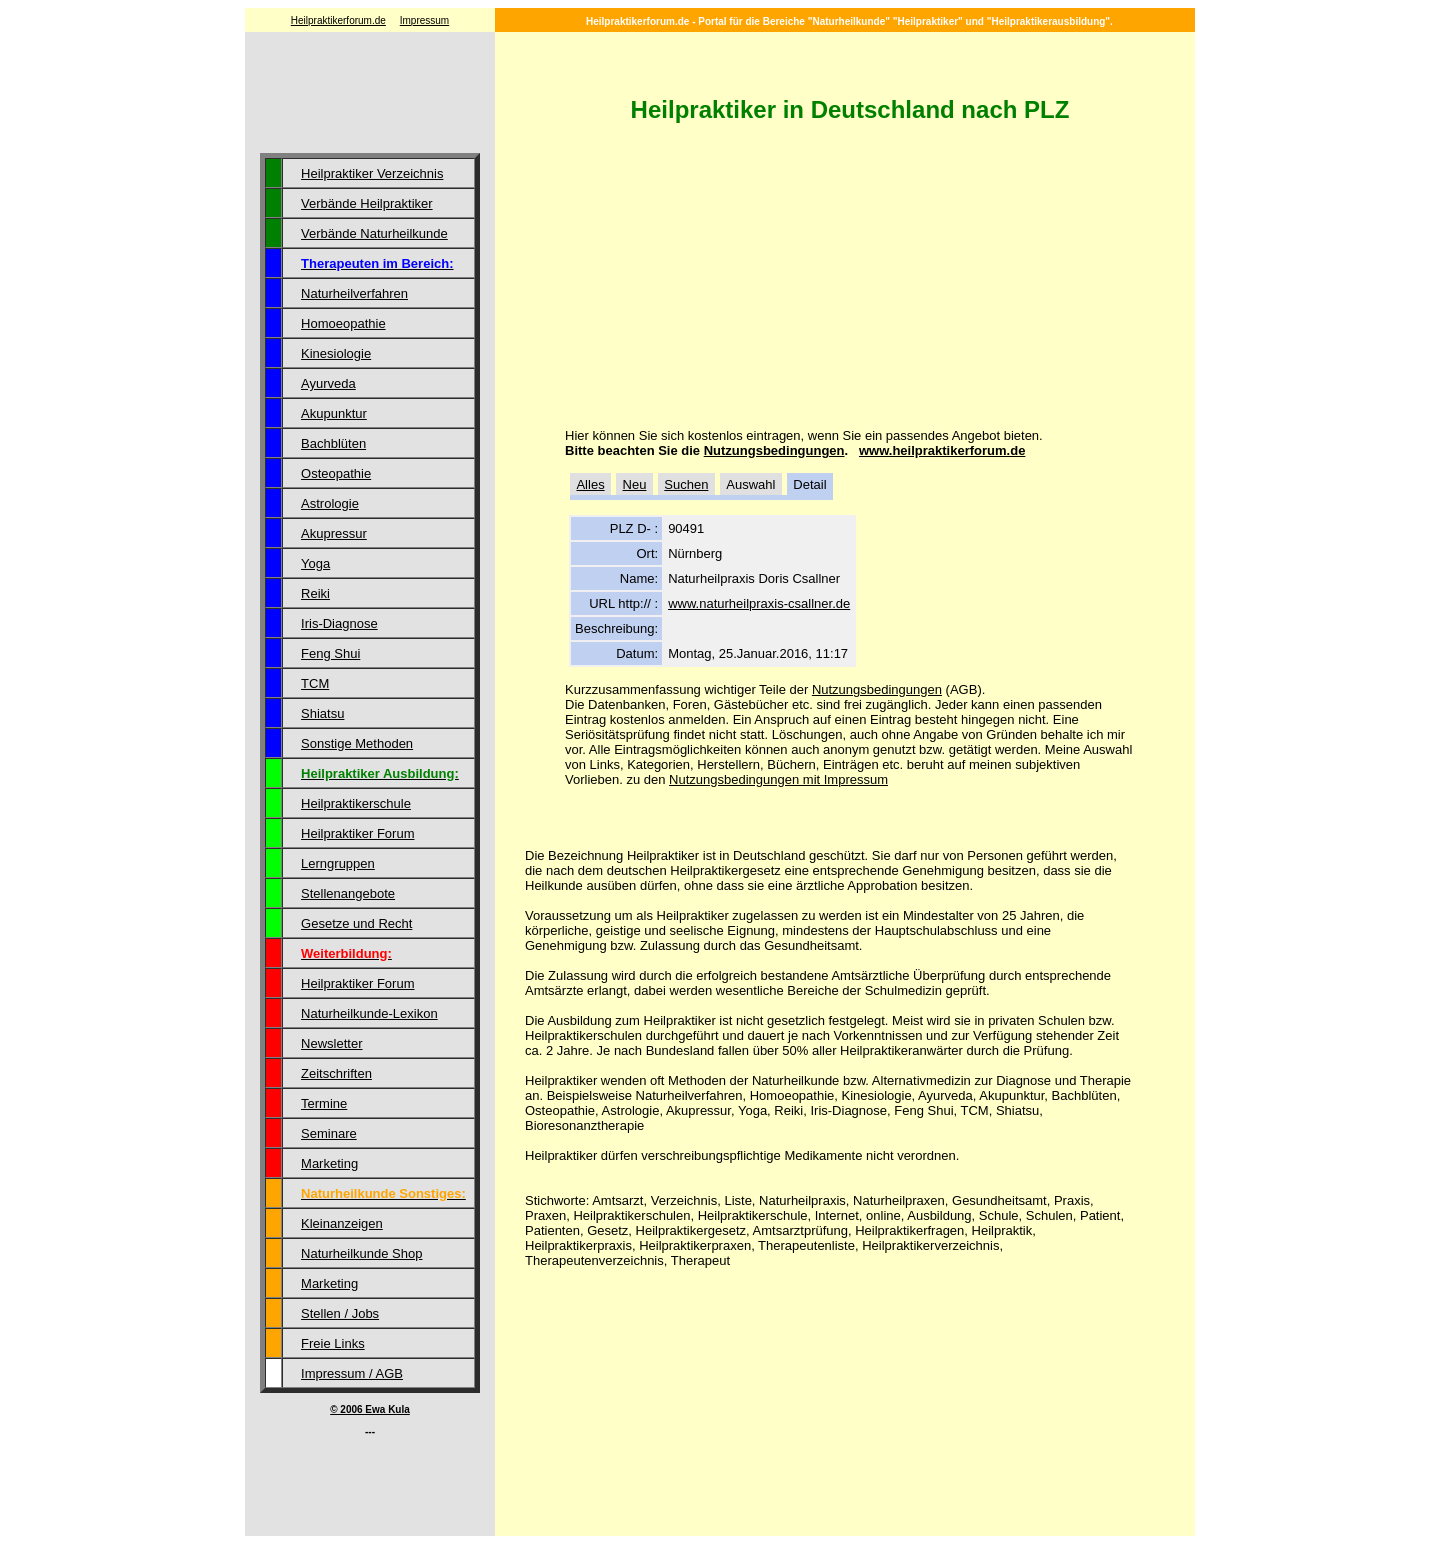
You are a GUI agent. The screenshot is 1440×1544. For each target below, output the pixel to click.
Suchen (686, 484)
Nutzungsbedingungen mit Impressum (778, 779)
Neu (635, 484)
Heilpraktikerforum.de (338, 20)
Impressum (424, 20)
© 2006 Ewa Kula (370, 1409)
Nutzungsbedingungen (774, 450)
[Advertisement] (370, 95)
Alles (590, 484)
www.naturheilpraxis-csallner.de (759, 603)
